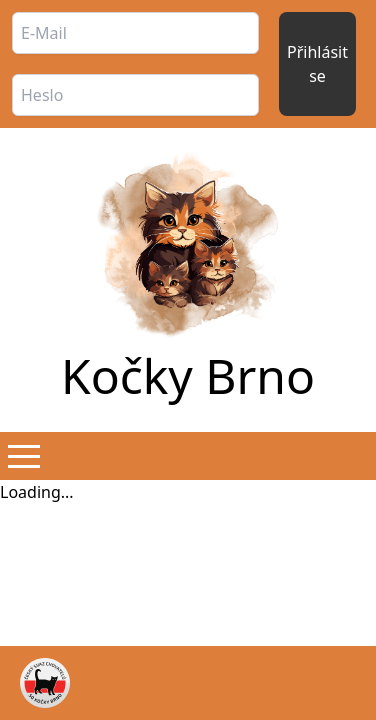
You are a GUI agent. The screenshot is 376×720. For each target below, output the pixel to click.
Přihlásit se (317, 64)
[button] (24, 456)
